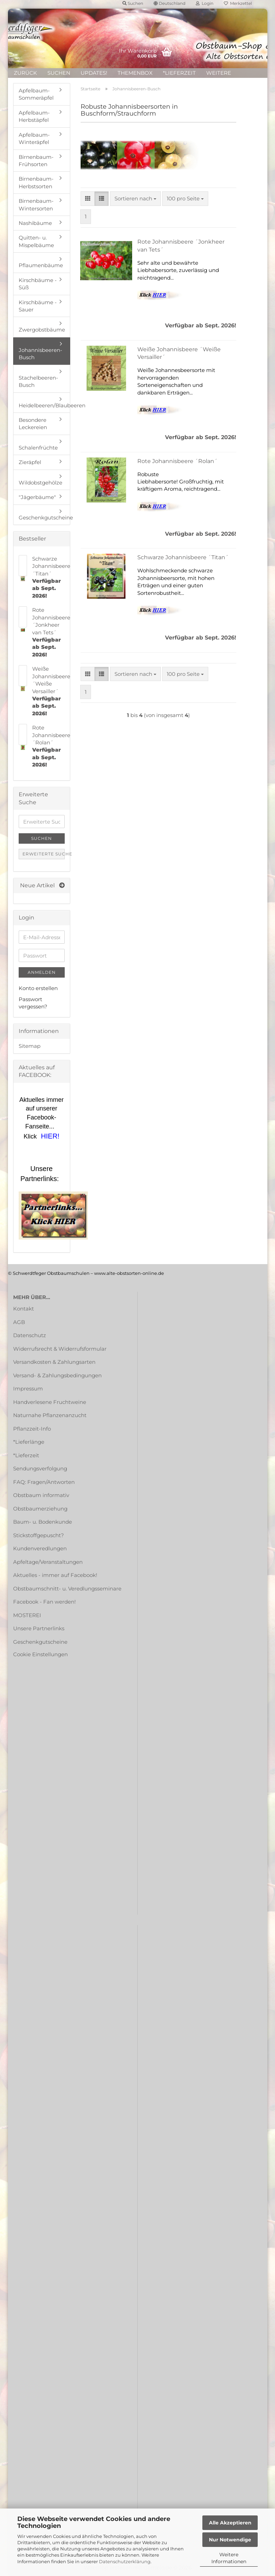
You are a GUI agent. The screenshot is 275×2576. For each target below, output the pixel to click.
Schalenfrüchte (38, 447)
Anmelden (42, 972)
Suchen (58, 73)
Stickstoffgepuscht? (38, 1535)
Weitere (218, 73)
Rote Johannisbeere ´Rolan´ (177, 461)
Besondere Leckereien (33, 423)
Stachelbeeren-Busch (38, 381)
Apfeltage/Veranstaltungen (48, 1562)
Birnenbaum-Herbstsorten (36, 182)
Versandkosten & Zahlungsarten (54, 1362)
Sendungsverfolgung (40, 1468)
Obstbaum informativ (41, 1495)
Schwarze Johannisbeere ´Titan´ (183, 557)
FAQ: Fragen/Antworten (44, 1482)
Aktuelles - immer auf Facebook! (55, 1575)
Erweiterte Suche (43, 853)
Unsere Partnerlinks (38, 1628)
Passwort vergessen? (33, 1003)
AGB (19, 1322)
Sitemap (29, 1046)
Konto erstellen (38, 988)
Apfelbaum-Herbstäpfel (34, 116)
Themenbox (135, 73)
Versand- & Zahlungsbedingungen (57, 1375)
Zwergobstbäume (42, 329)
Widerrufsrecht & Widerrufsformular (60, 1348)
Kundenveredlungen (40, 1548)
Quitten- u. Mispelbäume (36, 241)
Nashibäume (35, 223)
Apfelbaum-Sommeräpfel (36, 94)
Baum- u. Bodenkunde (42, 1521)
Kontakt (23, 1308)
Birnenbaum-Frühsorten (36, 160)
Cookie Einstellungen (40, 1654)
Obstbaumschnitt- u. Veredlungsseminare (67, 1588)
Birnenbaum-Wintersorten (36, 204)
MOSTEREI (27, 1615)
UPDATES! (94, 73)
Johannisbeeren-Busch (40, 354)
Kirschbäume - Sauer (38, 306)
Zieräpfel (30, 462)
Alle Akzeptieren (230, 2523)
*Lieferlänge (28, 1442)
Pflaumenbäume (41, 265)
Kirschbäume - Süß (38, 284)
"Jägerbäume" (37, 497)
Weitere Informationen (228, 2558)
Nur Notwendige (230, 2540)
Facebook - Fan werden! (44, 1601)
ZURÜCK (25, 73)
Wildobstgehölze (40, 482)
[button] (88, 198)
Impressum (28, 1388)
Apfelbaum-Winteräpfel (34, 138)
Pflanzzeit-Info (32, 1428)
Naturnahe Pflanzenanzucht (49, 1415)
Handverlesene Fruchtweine (49, 1402)
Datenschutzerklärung (124, 2561)
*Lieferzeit (179, 73)
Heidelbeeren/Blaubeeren (44, 405)
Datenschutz (29, 1335)
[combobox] (135, 198)
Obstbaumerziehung (40, 1508)
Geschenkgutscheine (44, 517)
